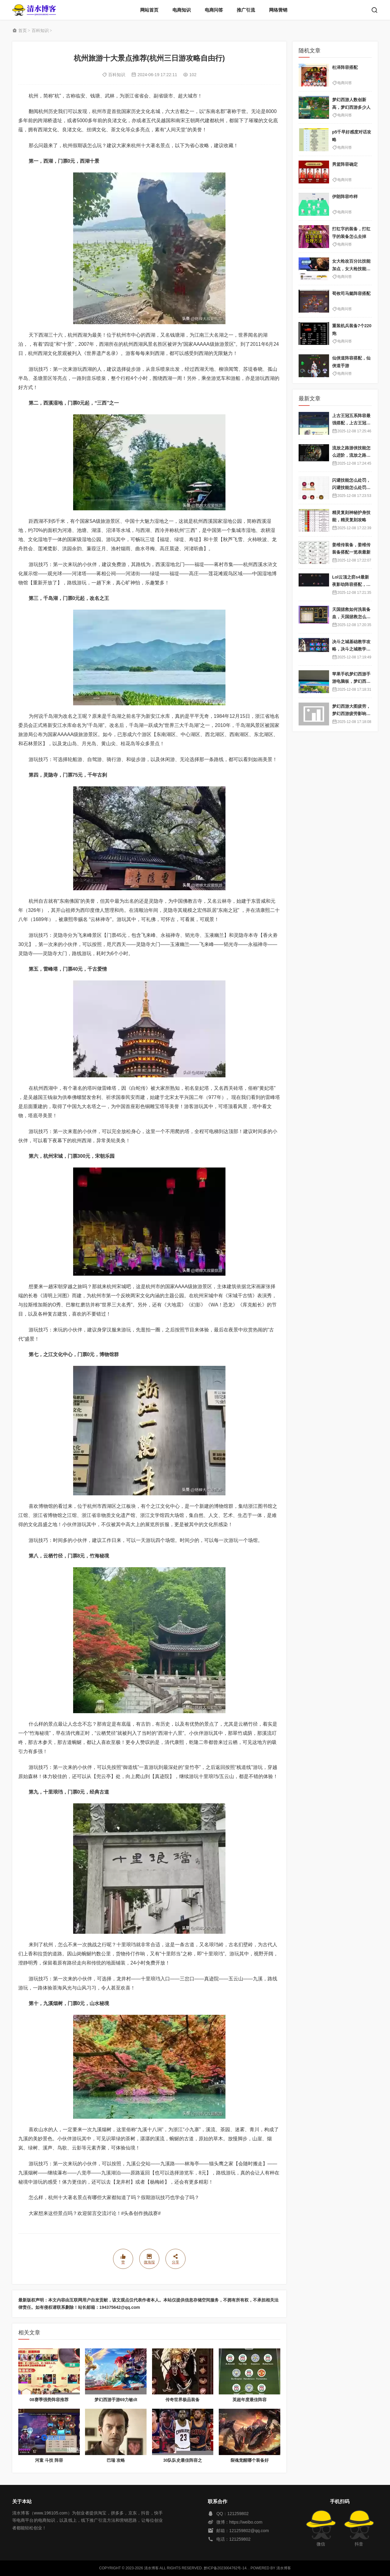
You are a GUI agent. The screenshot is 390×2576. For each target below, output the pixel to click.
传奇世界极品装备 (182, 2399)
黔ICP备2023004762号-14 (225, 2568)
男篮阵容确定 (345, 164)
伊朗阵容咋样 (345, 196)
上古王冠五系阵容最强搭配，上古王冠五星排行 (351, 423)
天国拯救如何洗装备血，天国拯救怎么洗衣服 (351, 617)
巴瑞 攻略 (116, 2460)
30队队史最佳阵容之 (182, 2460)
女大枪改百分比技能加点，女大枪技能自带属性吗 (351, 268)
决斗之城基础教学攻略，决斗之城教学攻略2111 (351, 649)
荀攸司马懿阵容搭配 (351, 293)
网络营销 (278, 9)
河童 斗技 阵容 (49, 2460)
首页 (22, 30)
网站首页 (149, 9)
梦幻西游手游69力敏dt (115, 2399)
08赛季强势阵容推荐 (49, 2399)
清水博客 (34, 10)
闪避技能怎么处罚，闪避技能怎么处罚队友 (351, 488)
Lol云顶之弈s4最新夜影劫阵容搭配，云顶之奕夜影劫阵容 (351, 584)
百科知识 (40, 30)
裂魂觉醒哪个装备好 (249, 2460)
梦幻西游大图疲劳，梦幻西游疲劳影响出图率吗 (351, 714)
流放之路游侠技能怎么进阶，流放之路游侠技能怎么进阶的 (351, 455)
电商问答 (214, 9)
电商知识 (181, 9)
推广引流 (246, 9)
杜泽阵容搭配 (345, 67)
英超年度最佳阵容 (249, 2399)
